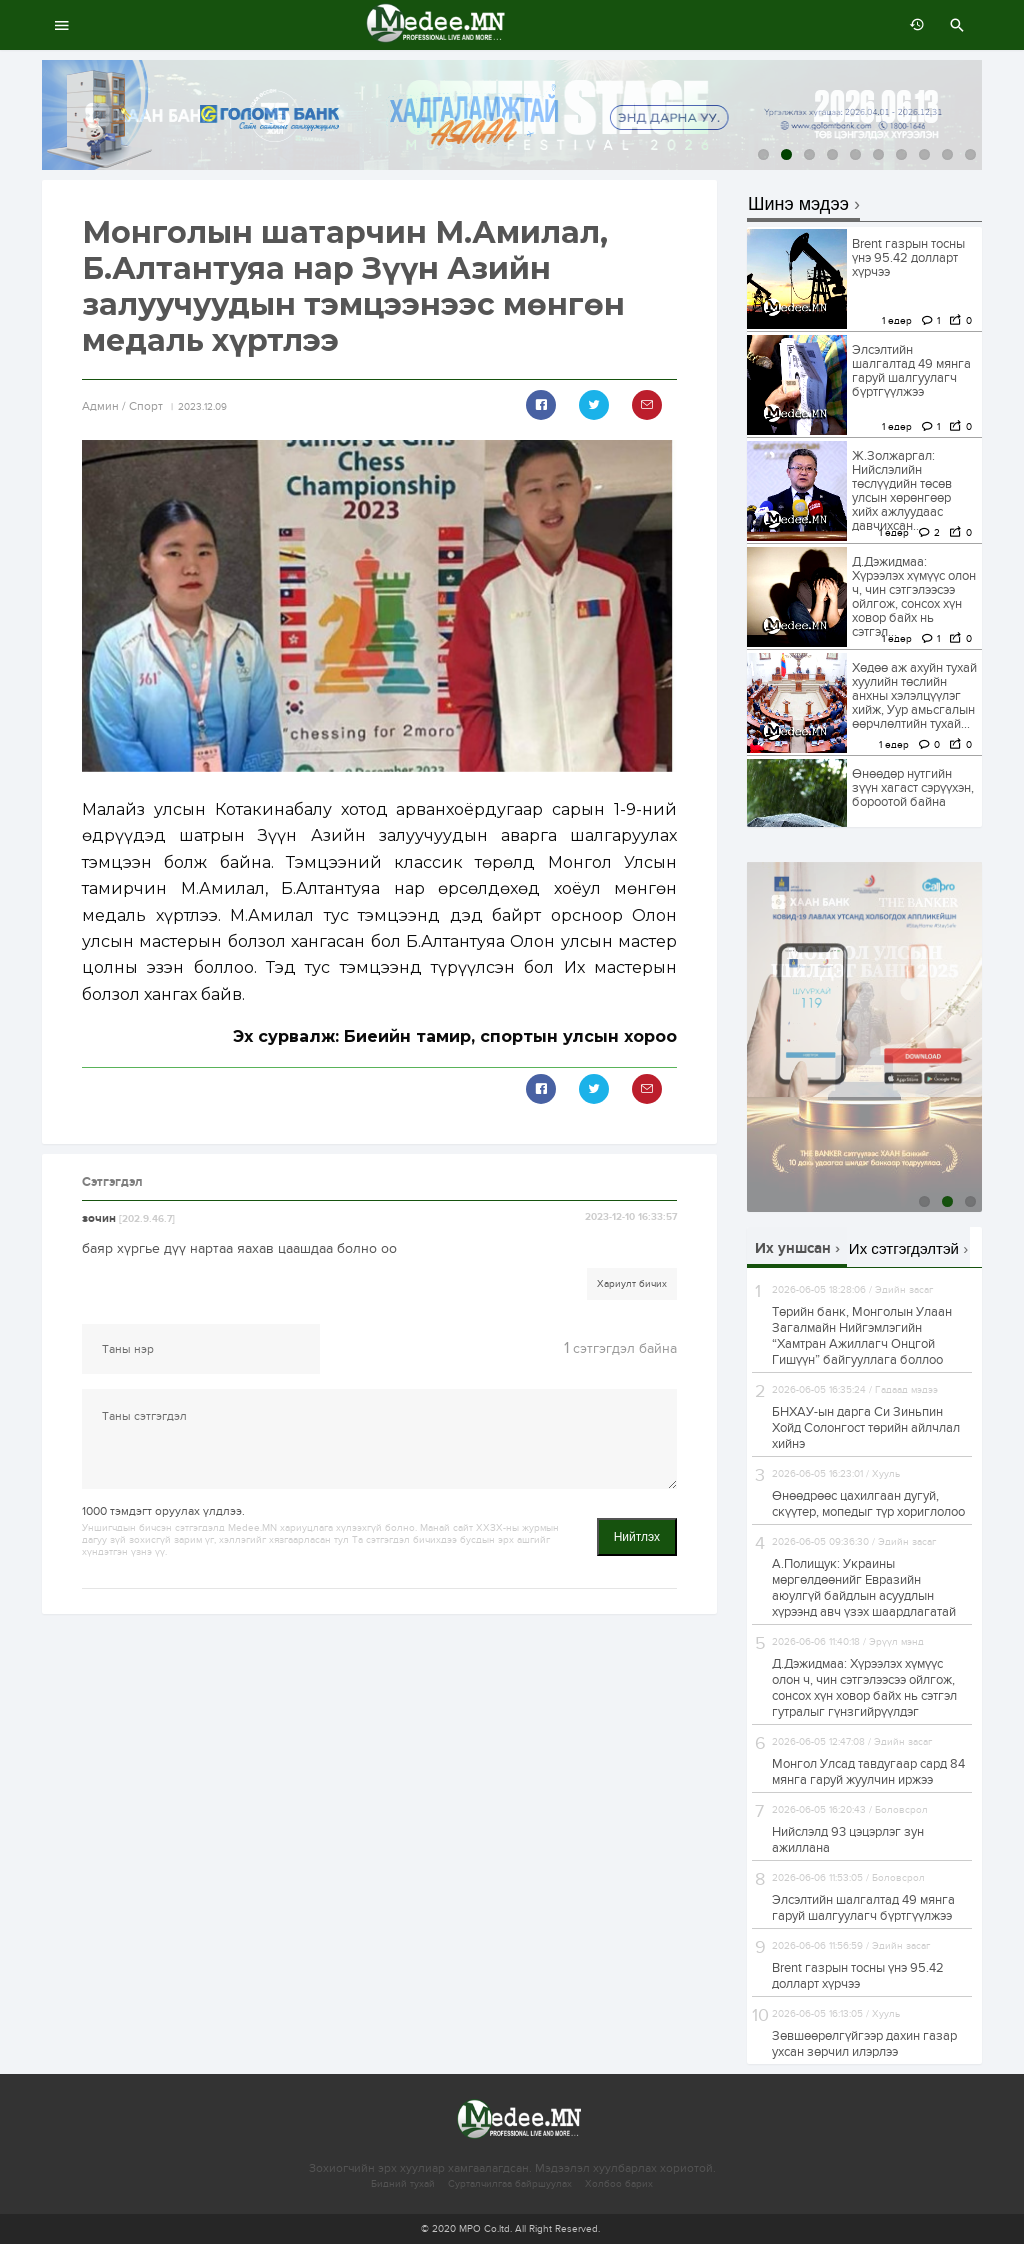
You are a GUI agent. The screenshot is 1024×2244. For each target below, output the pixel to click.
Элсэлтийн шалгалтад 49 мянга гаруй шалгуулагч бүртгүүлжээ (911, 371)
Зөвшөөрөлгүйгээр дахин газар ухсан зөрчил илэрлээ (864, 2044)
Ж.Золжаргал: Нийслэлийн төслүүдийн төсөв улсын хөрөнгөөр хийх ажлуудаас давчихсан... (902, 491)
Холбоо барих (619, 2184)
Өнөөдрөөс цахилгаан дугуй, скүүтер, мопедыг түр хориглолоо (868, 1504)
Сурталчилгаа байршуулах (510, 2184)
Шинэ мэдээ (798, 204)
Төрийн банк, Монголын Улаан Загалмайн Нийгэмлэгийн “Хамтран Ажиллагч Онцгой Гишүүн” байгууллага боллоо (862, 1336)
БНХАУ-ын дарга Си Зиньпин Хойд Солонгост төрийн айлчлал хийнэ (866, 1428)
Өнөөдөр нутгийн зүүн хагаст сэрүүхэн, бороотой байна (913, 788)
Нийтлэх (637, 1537)
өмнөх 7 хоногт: (912, 25)
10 (970, 154)
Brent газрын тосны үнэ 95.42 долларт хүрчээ (908, 258)
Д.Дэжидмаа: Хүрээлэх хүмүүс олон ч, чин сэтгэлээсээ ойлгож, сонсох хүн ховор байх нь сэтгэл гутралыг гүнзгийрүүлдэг (864, 1688)
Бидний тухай (403, 2184)
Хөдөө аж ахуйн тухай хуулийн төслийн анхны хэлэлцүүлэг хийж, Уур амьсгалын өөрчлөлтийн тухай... (914, 696)
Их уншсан (793, 1248)
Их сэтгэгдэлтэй (904, 1248)
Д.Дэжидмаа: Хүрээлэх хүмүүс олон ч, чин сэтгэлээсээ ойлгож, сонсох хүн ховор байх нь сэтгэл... (914, 597)
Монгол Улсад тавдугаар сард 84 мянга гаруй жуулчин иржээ (868, 1772)
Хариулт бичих (632, 1284)
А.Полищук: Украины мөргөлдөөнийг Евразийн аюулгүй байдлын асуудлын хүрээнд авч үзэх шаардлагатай (864, 1588)
